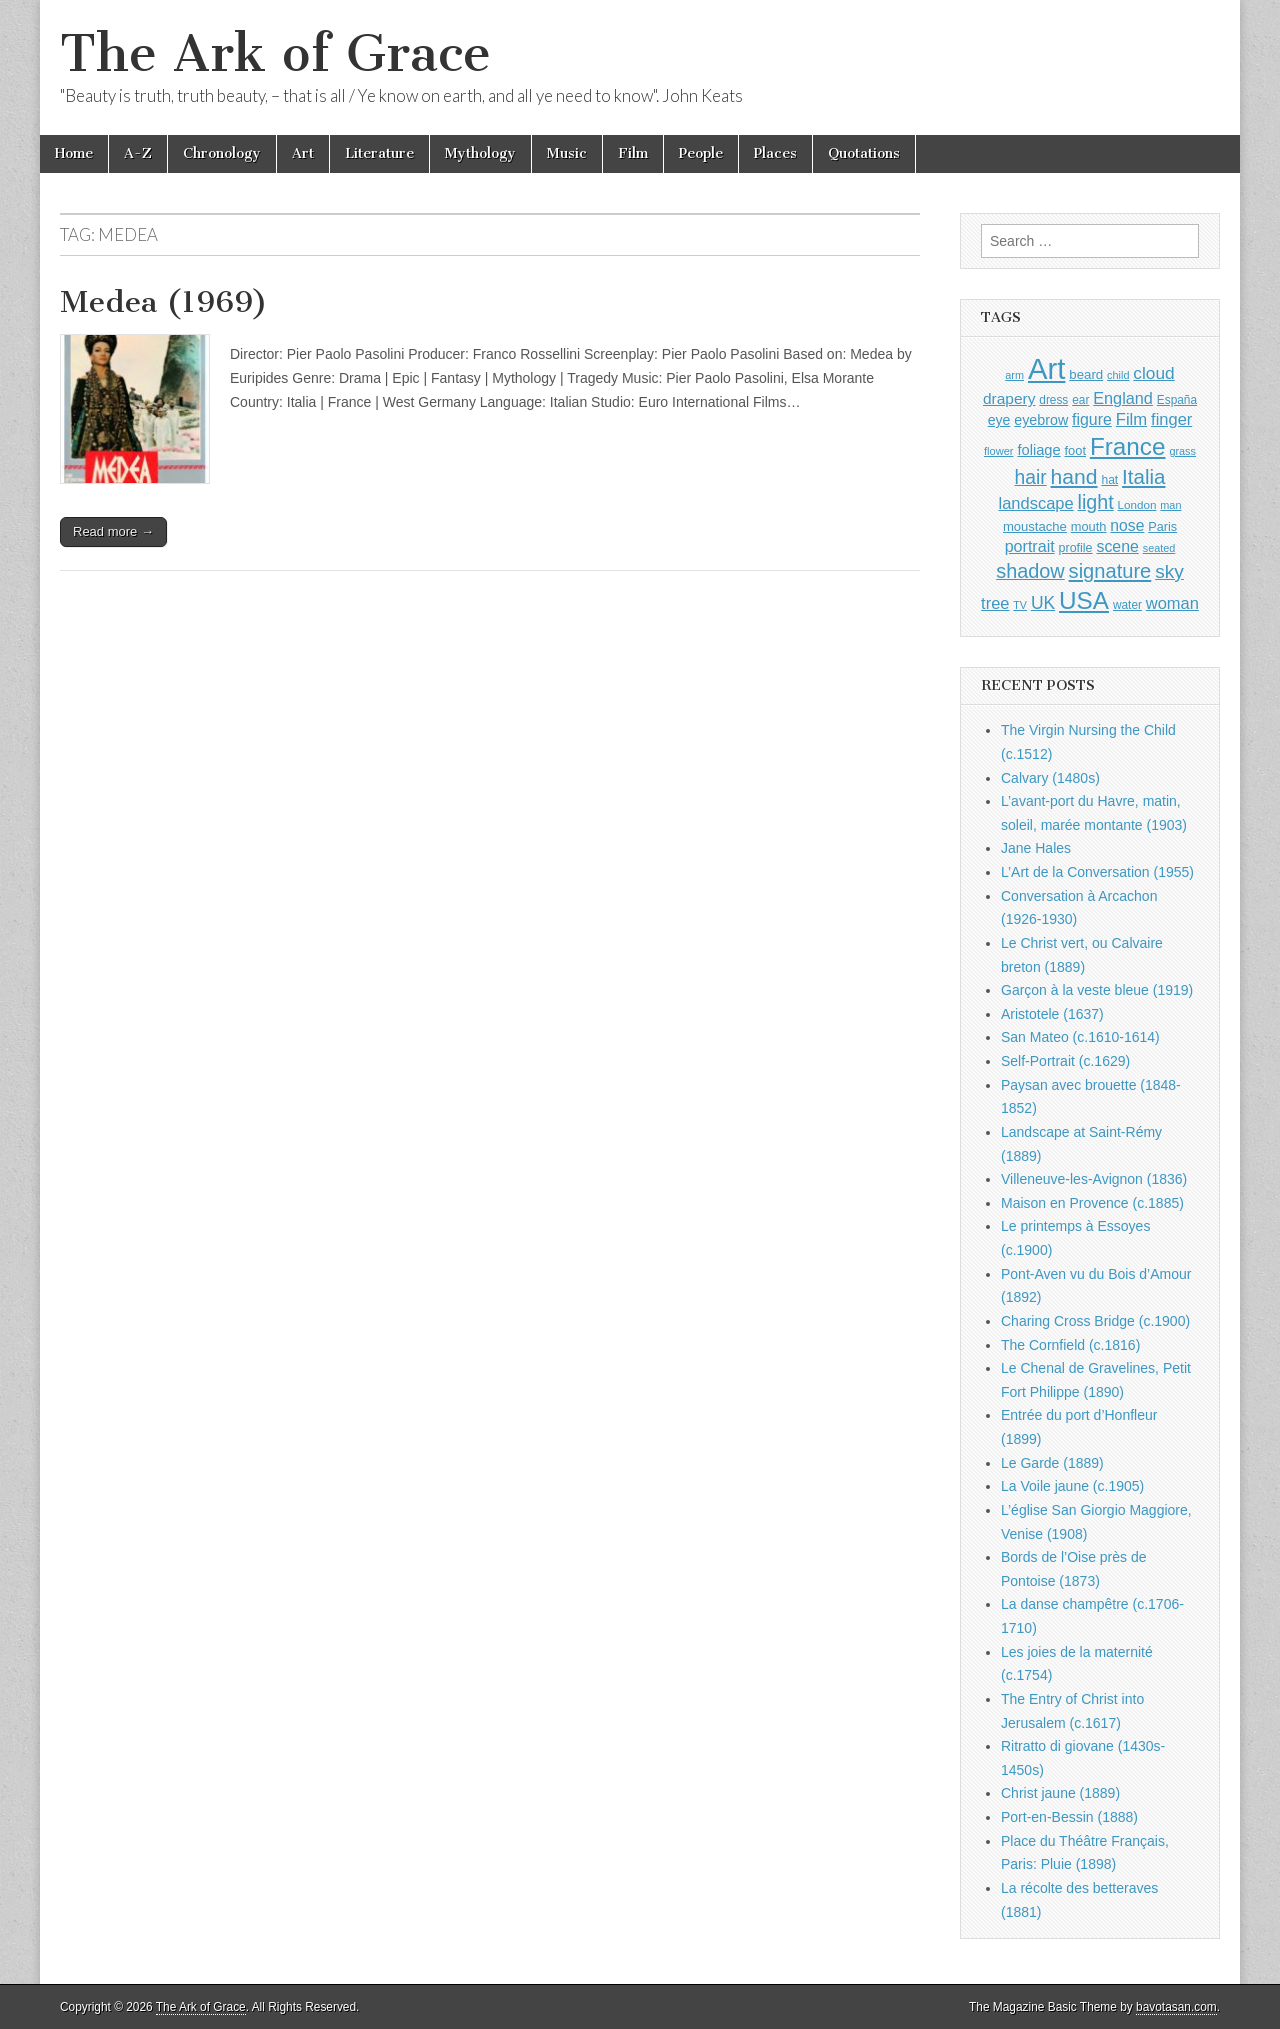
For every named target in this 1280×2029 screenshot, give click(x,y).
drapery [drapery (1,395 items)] (1009, 398)
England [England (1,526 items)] (1123, 398)
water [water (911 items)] (1127, 605)
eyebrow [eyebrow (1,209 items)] (1041, 420)
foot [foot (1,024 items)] (1075, 450)
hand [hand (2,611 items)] (1074, 476)
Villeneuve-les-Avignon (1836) (1094, 1179)
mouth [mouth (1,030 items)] (1089, 526)
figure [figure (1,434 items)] (1092, 419)
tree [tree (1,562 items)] (995, 603)
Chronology (222, 153)
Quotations (864, 153)
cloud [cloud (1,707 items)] (1153, 373)
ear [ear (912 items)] (1080, 400)
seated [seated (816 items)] (1159, 548)
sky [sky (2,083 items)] (1169, 571)
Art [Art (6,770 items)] (1046, 368)
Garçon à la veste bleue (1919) (1097, 990)
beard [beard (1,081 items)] (1086, 374)
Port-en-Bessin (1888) (1069, 1817)
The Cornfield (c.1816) (1070, 1345)
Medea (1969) (164, 302)
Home (74, 153)
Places (775, 153)
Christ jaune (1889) (1060, 1793)
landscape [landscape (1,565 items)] (1036, 503)
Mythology (480, 153)
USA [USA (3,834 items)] (1084, 600)
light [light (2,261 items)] (1096, 502)
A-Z (138, 153)
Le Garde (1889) (1052, 1463)
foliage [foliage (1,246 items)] (1038, 450)
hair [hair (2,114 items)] (1031, 477)
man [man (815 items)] (1170, 505)
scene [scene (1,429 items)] (1117, 546)
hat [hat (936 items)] (1109, 480)
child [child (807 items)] (1118, 375)
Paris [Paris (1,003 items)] (1162, 527)
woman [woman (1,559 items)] (1172, 603)
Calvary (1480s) (1050, 778)
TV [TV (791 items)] (1020, 605)
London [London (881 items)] (1137, 504)
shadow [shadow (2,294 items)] (1030, 571)
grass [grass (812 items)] (1182, 451)
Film (633, 153)
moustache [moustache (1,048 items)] (1035, 526)
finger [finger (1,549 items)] (1171, 419)
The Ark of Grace (275, 53)
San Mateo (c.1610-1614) (1080, 1037)
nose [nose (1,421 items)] (1127, 525)
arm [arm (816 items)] (1014, 375)
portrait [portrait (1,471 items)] (1030, 546)
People (701, 153)
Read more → (113, 531)
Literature (379, 153)
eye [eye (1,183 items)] (999, 420)
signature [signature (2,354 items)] (1110, 571)
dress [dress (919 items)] (1053, 400)
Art (303, 153)
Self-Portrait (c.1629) (1065, 1061)
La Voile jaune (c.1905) (1072, 1486)
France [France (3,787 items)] (1128, 446)
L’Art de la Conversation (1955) (1097, 872)
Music (567, 153)
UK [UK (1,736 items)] (1043, 603)
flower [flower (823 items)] (998, 451)
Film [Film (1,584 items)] (1131, 419)
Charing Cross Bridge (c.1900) (1095, 1321)
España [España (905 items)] (1177, 400)
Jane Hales (1036, 848)
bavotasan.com (1176, 2007)
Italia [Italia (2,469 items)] (1143, 476)
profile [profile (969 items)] (1076, 548)
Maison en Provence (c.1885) (1092, 1203)
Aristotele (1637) (1052, 1014)
